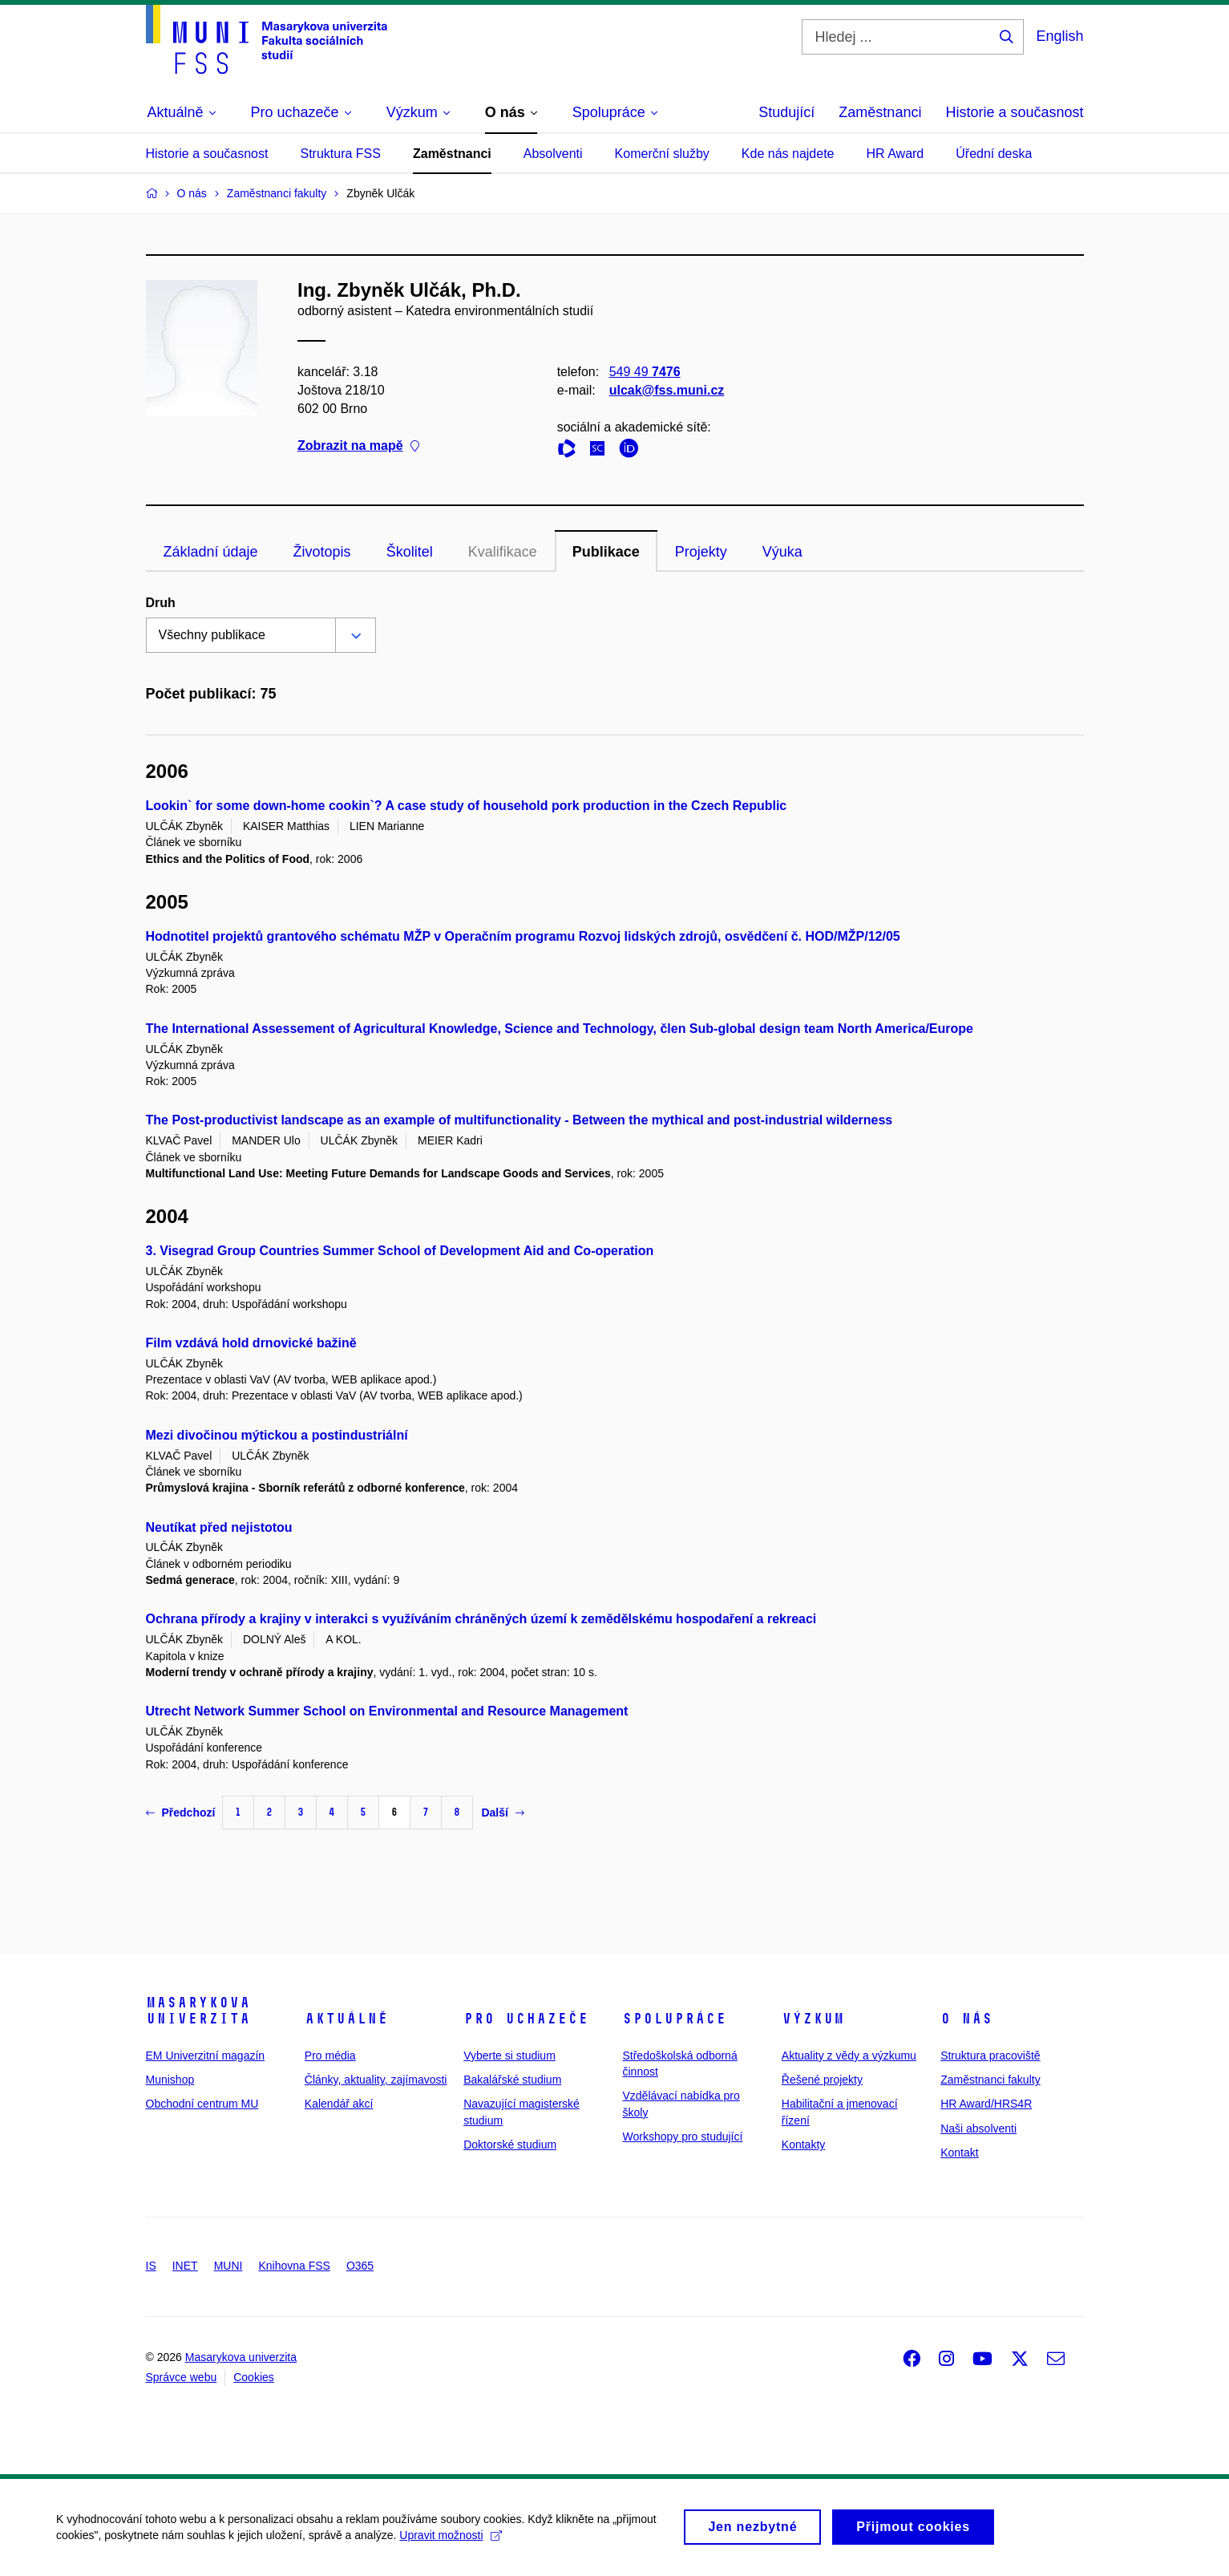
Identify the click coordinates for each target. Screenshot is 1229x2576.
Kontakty (803, 2144)
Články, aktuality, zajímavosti (376, 2079)
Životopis (322, 552)
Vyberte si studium (509, 2055)
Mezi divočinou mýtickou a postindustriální (277, 1435)
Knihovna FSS (294, 2265)
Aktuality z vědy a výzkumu (849, 2055)
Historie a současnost (1014, 112)
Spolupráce (674, 2018)
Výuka (782, 552)
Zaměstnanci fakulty (990, 2079)
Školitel (409, 552)
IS (151, 2265)
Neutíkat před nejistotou (219, 1527)
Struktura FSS (340, 153)
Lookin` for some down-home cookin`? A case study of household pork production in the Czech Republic (466, 805)
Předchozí (181, 1812)
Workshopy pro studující (682, 2136)
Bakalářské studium (512, 2079)
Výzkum (813, 2018)
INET (185, 2265)
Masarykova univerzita (198, 2010)
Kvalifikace (502, 552)
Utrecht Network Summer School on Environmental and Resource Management (387, 1711)
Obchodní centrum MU (202, 2103)
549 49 (644, 372)
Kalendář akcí (339, 2103)
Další (502, 1812)
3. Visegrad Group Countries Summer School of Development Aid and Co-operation (400, 1251)
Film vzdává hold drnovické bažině (251, 1343)
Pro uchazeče (525, 2018)
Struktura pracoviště (990, 2055)
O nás (966, 2018)
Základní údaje (211, 552)
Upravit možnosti (450, 2543)
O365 (360, 2265)
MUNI (228, 2265)
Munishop (170, 2079)
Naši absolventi (978, 2128)
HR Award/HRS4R (986, 2103)
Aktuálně (346, 2018)
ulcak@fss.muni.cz (666, 390)
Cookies (253, 2377)
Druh (161, 603)
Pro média (330, 2055)
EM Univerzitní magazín (205, 2055)
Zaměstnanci (880, 112)
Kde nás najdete (788, 153)
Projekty (701, 552)
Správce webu (181, 2377)
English (1059, 36)
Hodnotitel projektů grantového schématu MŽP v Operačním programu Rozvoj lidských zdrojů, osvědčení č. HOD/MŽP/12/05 (523, 936)
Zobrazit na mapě (358, 446)
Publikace (606, 552)
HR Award (895, 153)
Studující (786, 112)
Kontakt (959, 2152)
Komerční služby (662, 153)
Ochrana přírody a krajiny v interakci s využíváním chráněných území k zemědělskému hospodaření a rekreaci (481, 1619)
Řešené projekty (822, 2079)
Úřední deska (994, 153)
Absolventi (553, 153)
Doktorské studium (509, 2144)
